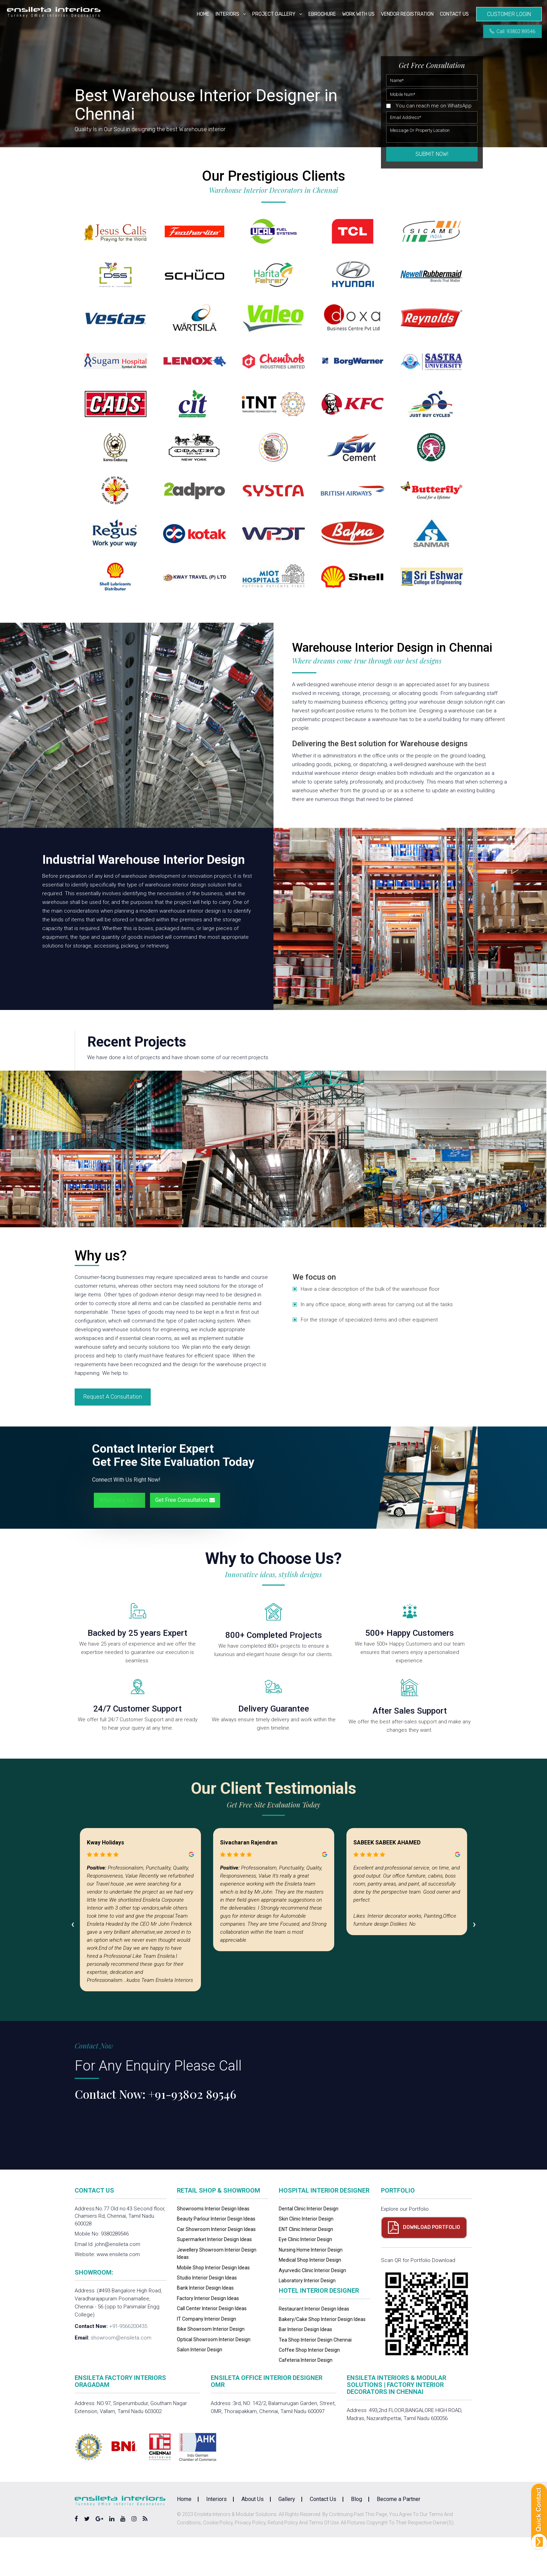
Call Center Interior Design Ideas (212, 2347)
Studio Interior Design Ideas (207, 2316)
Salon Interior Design (199, 2388)
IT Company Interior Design (206, 2357)
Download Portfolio (431, 2266)
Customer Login (509, 14)
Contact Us (454, 14)
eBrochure (322, 14)
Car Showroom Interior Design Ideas (216, 2268)
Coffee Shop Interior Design (309, 2388)
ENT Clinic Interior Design (306, 2268)
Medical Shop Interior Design (310, 2299)
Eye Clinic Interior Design (305, 2278)
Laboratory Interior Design (307, 2319)
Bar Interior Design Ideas (305, 2368)
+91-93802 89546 (192, 2133)
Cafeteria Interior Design (305, 2399)
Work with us (358, 14)
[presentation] (72, 1962)
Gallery (286, 2537)
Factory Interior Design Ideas (208, 2337)
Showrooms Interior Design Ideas (213, 2248)
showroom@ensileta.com (121, 2377)
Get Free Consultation (185, 1538)
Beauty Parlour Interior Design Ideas (216, 2258)
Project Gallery (273, 14)
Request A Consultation (112, 1435)
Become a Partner (398, 2537)
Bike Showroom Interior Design (211, 2368)
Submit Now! (431, 154)
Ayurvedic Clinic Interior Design (312, 2309)
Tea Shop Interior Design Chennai (315, 2378)
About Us (252, 2537)
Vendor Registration (407, 14)
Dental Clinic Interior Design (308, 2248)
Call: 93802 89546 (512, 31)
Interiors (227, 14)
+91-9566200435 (128, 2365)
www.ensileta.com (118, 2293)
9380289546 (115, 2273)
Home (203, 14)
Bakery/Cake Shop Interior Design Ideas (322, 2358)
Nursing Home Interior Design (311, 2288)
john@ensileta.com (117, 2283)
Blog (356, 2537)
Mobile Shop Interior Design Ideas (213, 2306)
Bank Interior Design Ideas (205, 2327)
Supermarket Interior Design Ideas (214, 2278)
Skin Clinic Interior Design (306, 2258)
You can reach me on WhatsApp (434, 106)
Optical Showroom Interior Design (213, 2378)
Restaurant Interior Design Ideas (314, 2348)
